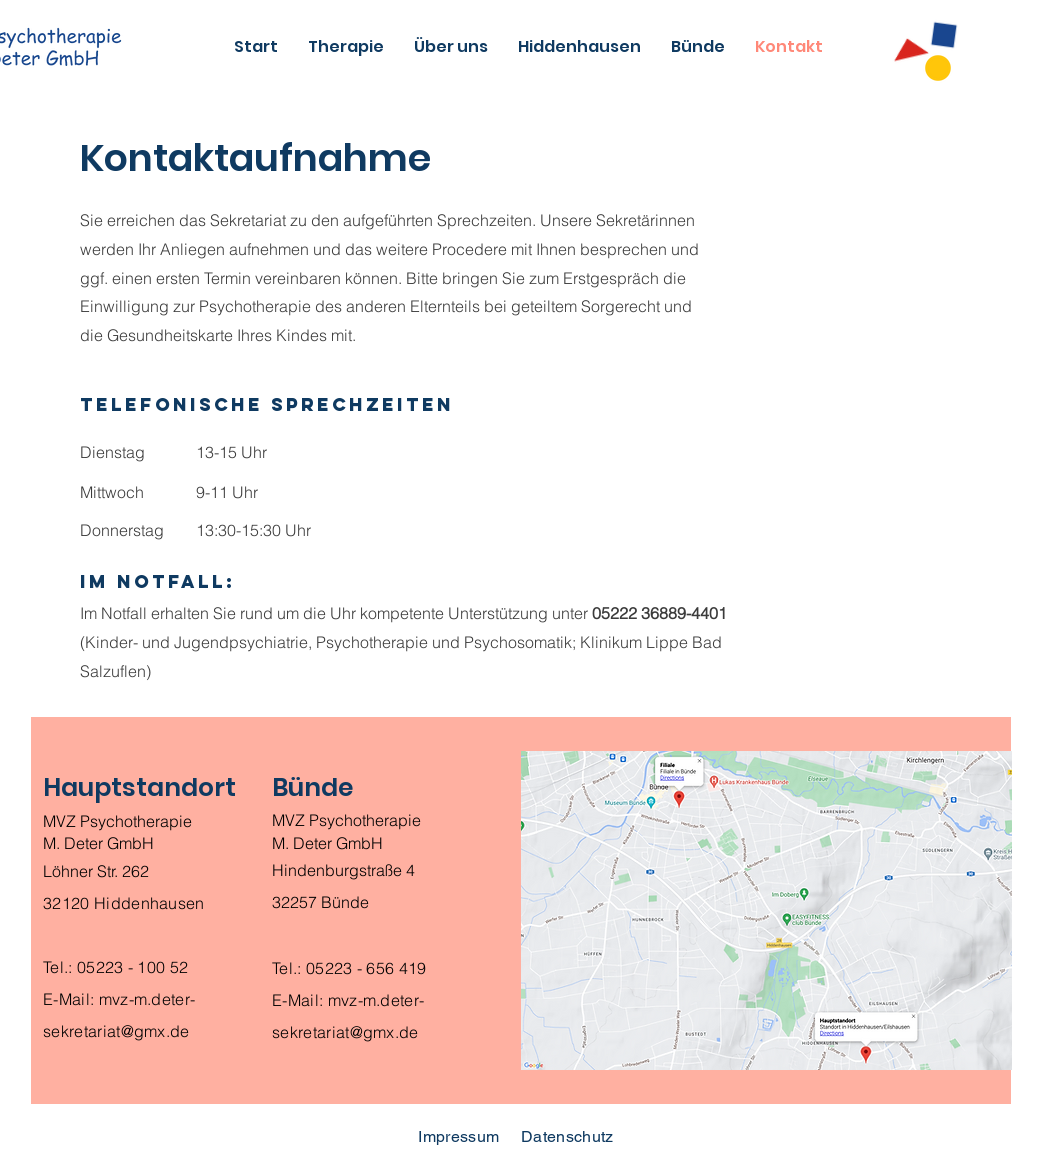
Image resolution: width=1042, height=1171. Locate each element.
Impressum (458, 1136)
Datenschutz (567, 1136)
